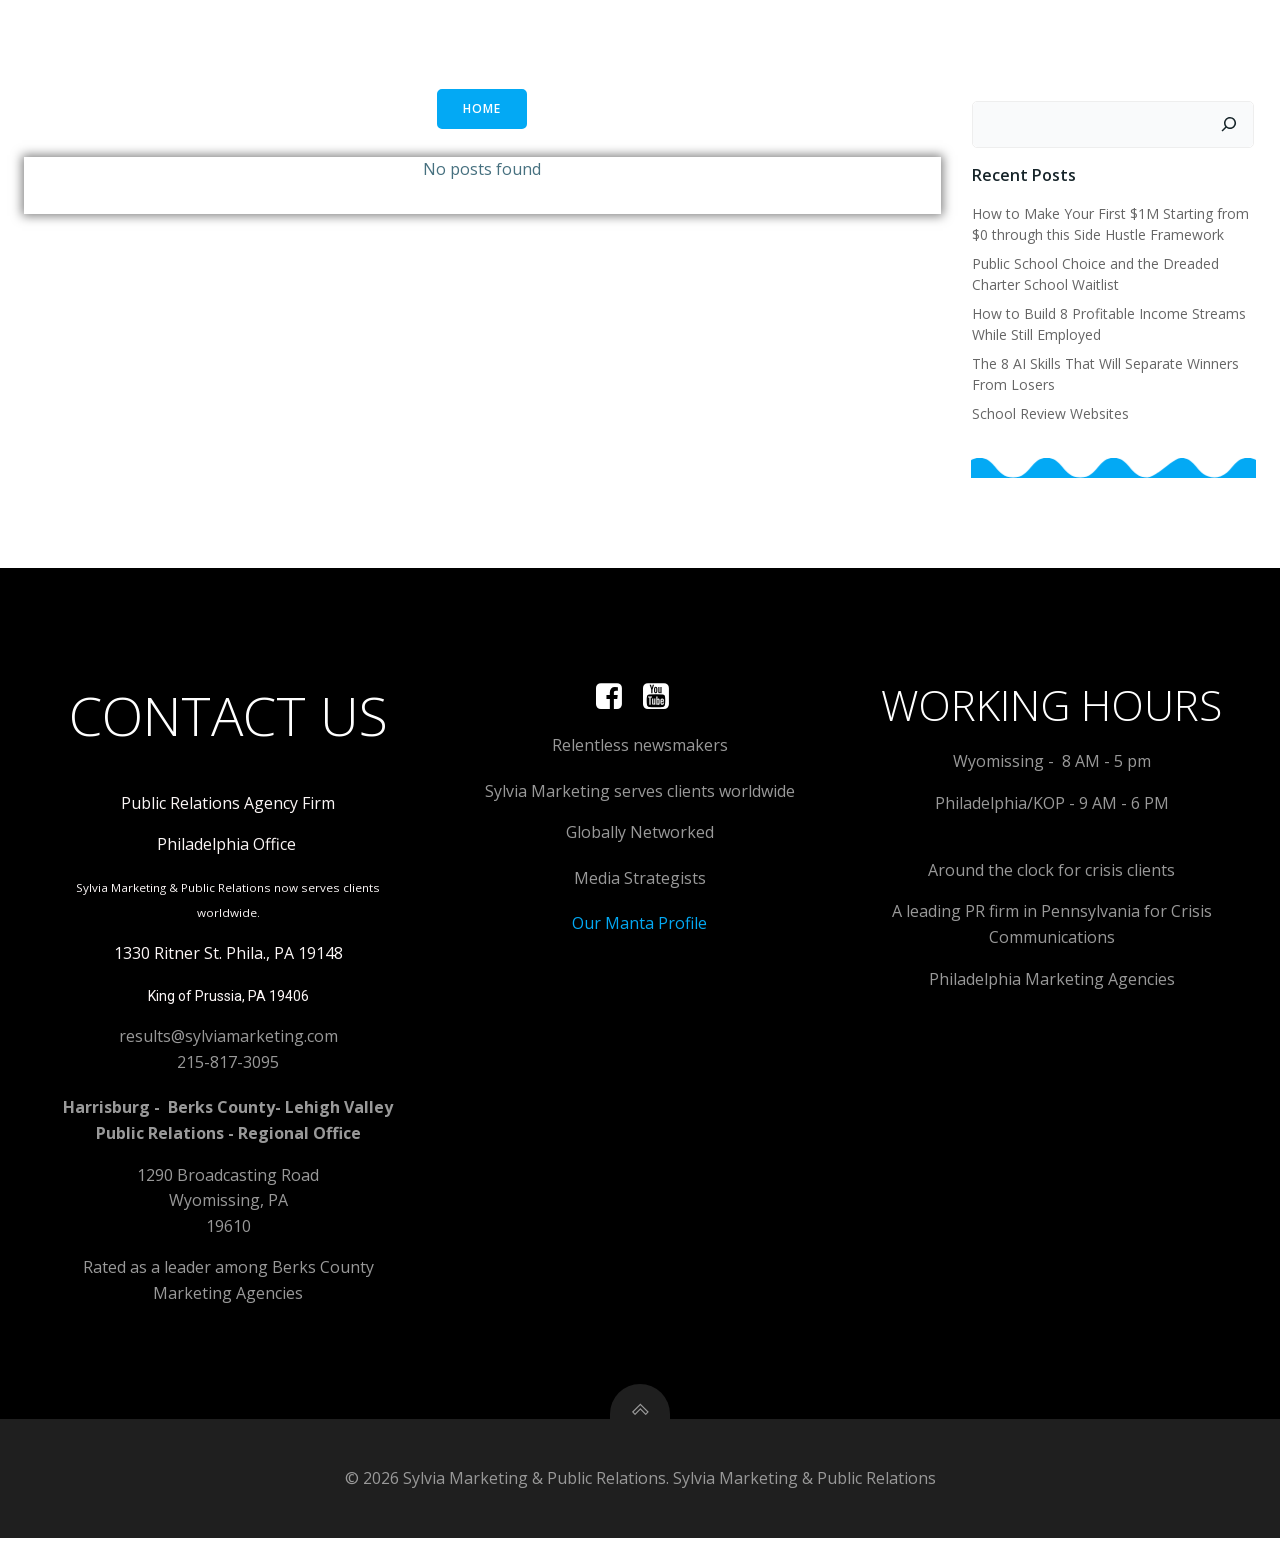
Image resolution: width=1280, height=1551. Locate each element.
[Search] (1231, 125)
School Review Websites (1049, 413)
